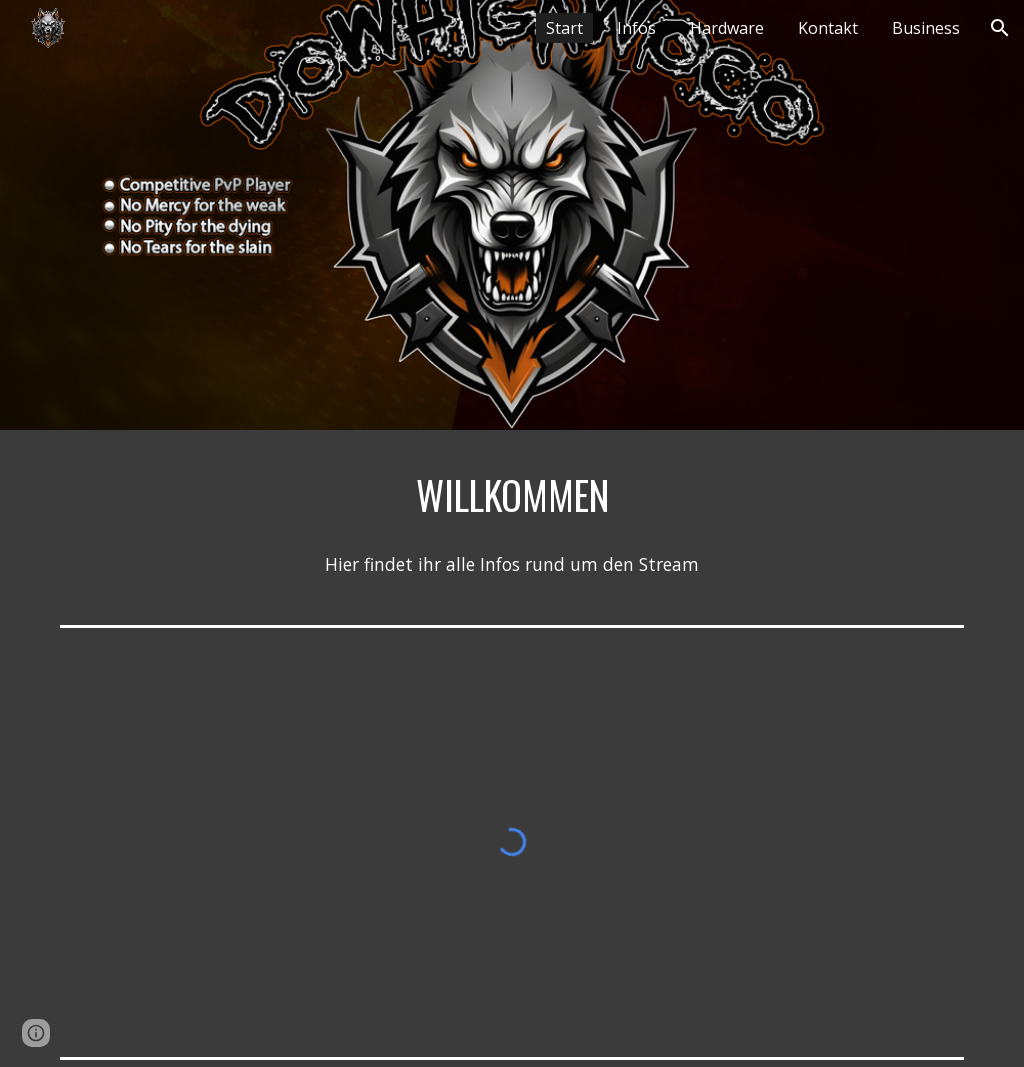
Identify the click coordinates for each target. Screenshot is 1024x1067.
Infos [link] (636, 28)
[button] (1000, 28)
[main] (512, 495)
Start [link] (564, 28)
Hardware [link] (727, 28)
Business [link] (926, 28)
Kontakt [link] (828, 28)
